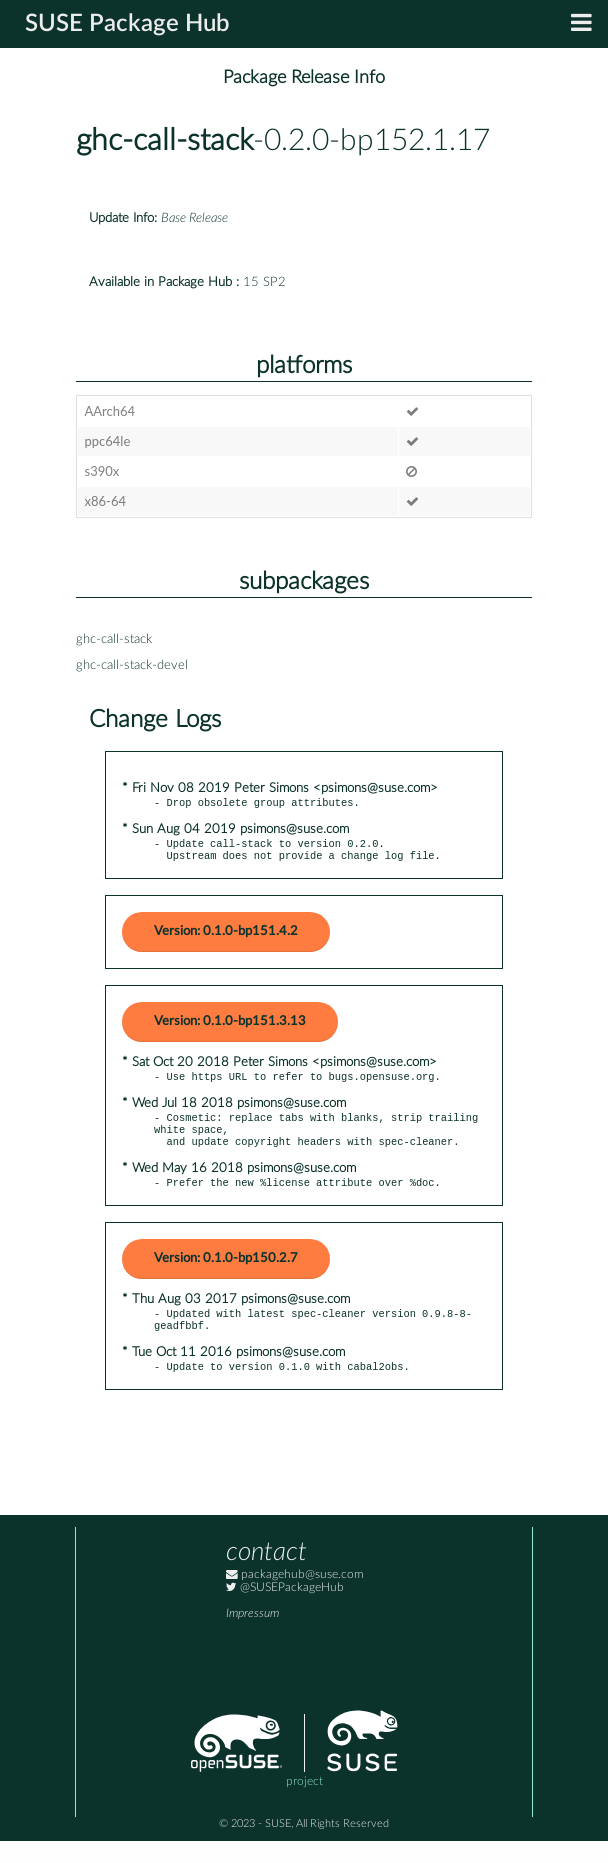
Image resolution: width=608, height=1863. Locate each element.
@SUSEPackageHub (285, 1609)
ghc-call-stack (164, 141)
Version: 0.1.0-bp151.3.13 (230, 1027)
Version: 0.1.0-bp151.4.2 (226, 937)
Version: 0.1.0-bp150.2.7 (226, 1274)
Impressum (252, 1635)
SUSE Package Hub (127, 24)
